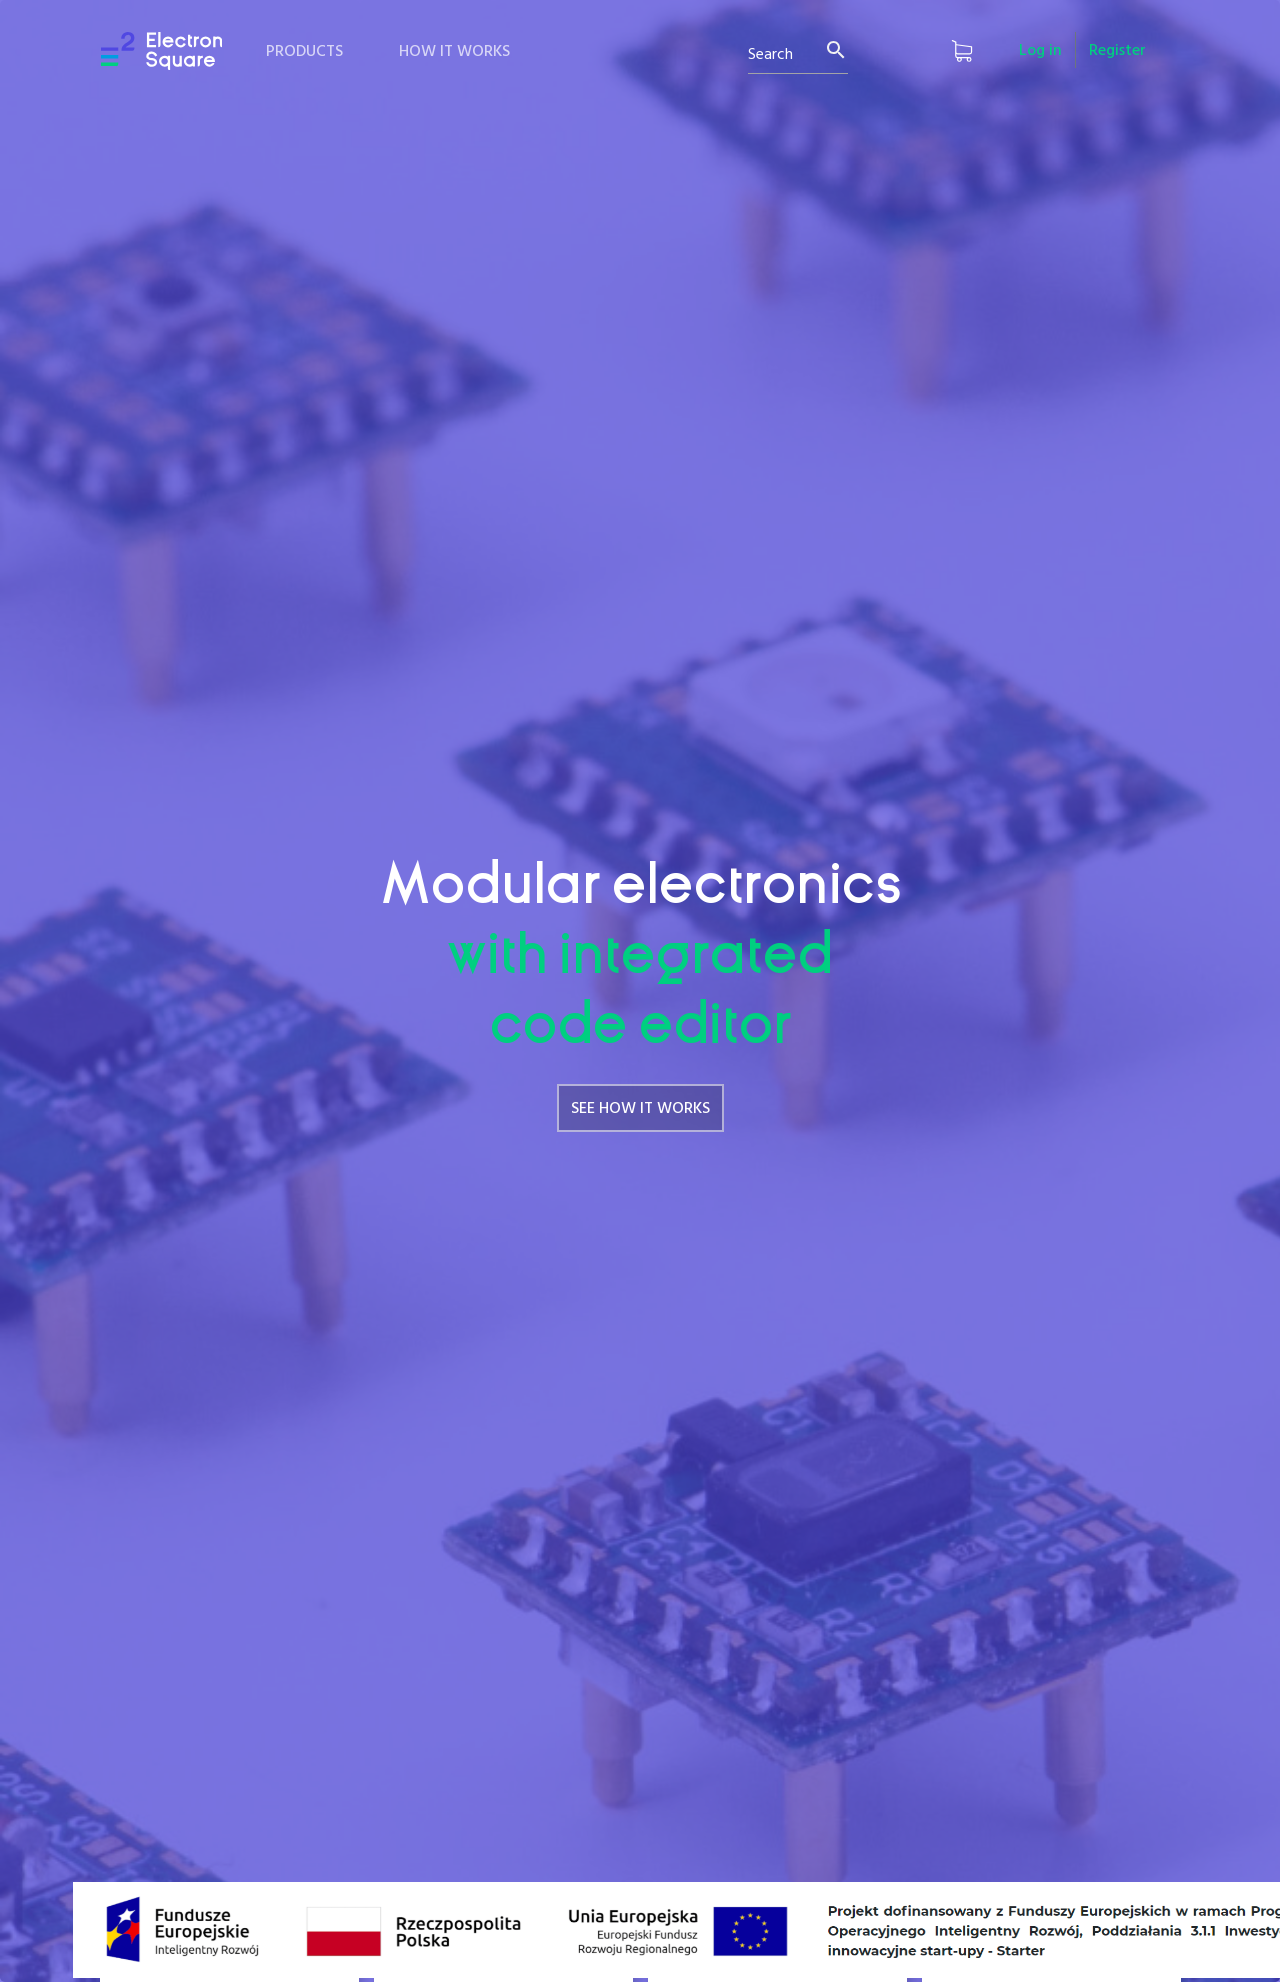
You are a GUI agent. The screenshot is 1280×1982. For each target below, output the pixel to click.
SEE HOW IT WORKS (640, 1109)
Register (1117, 51)
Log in (1040, 51)
